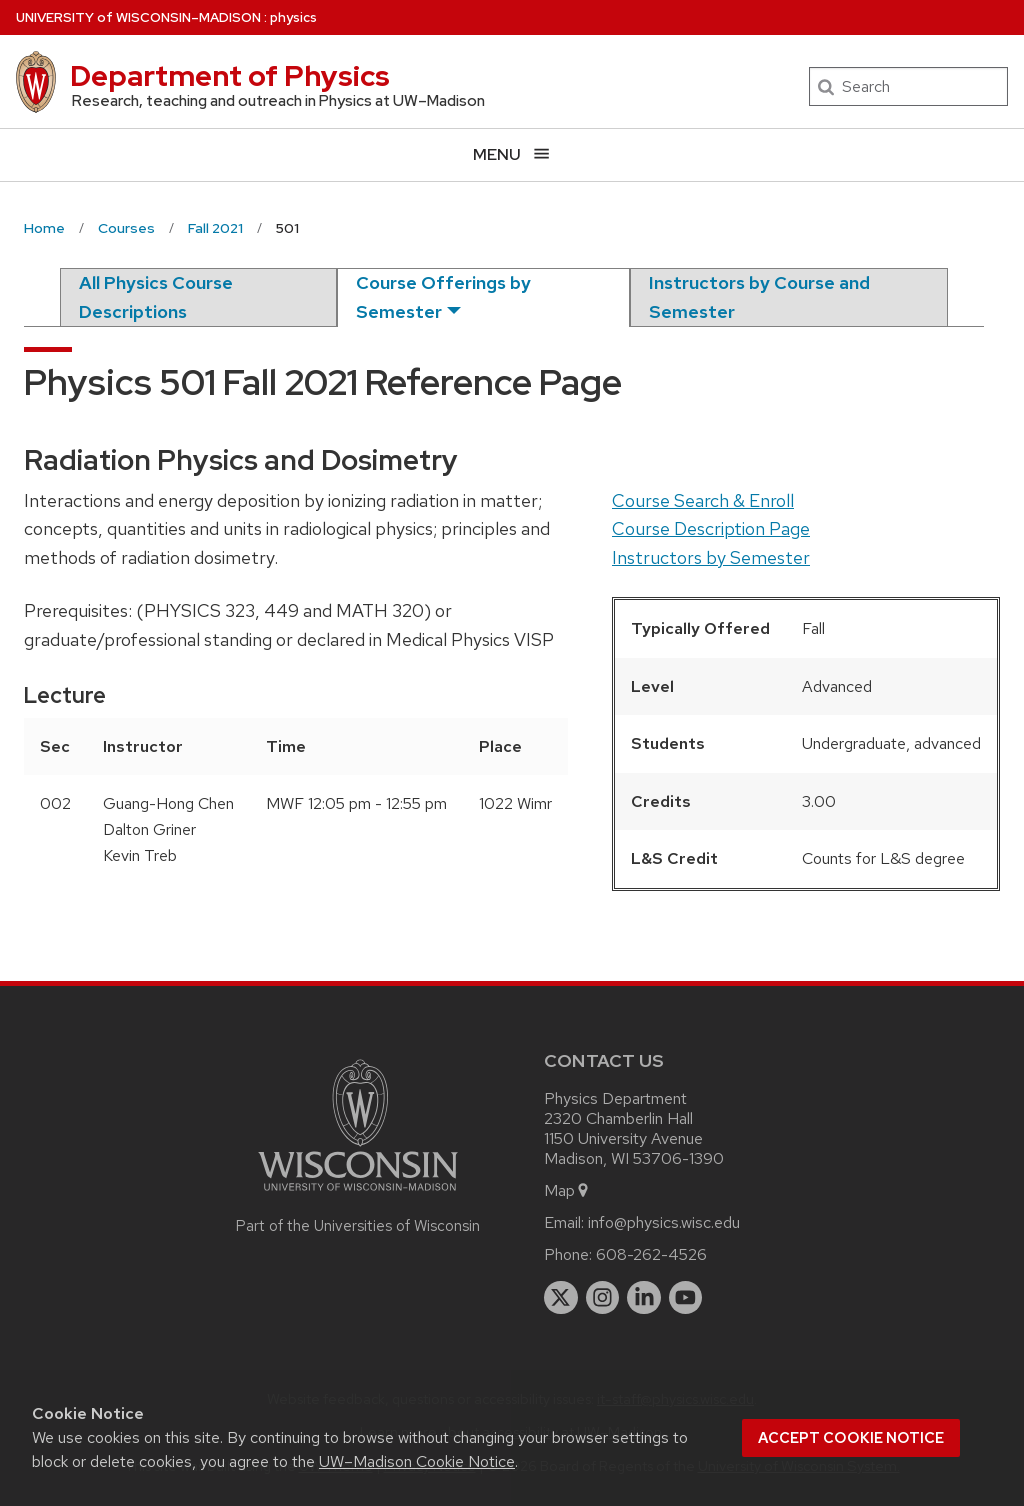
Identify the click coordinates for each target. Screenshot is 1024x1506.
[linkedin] (644, 1298)
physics (293, 17)
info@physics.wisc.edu (664, 1222)
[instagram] (603, 1298)
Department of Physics (230, 76)
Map (567, 1190)
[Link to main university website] (358, 1194)
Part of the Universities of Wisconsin (358, 1226)
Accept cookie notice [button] (851, 1438)
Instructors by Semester (711, 557)
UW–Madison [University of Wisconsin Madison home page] (138, 17)
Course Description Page (711, 528)
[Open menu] (512, 154)
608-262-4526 (651, 1254)
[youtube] (686, 1298)
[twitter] (561, 1298)
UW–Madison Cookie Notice (417, 1461)
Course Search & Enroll (703, 500)
